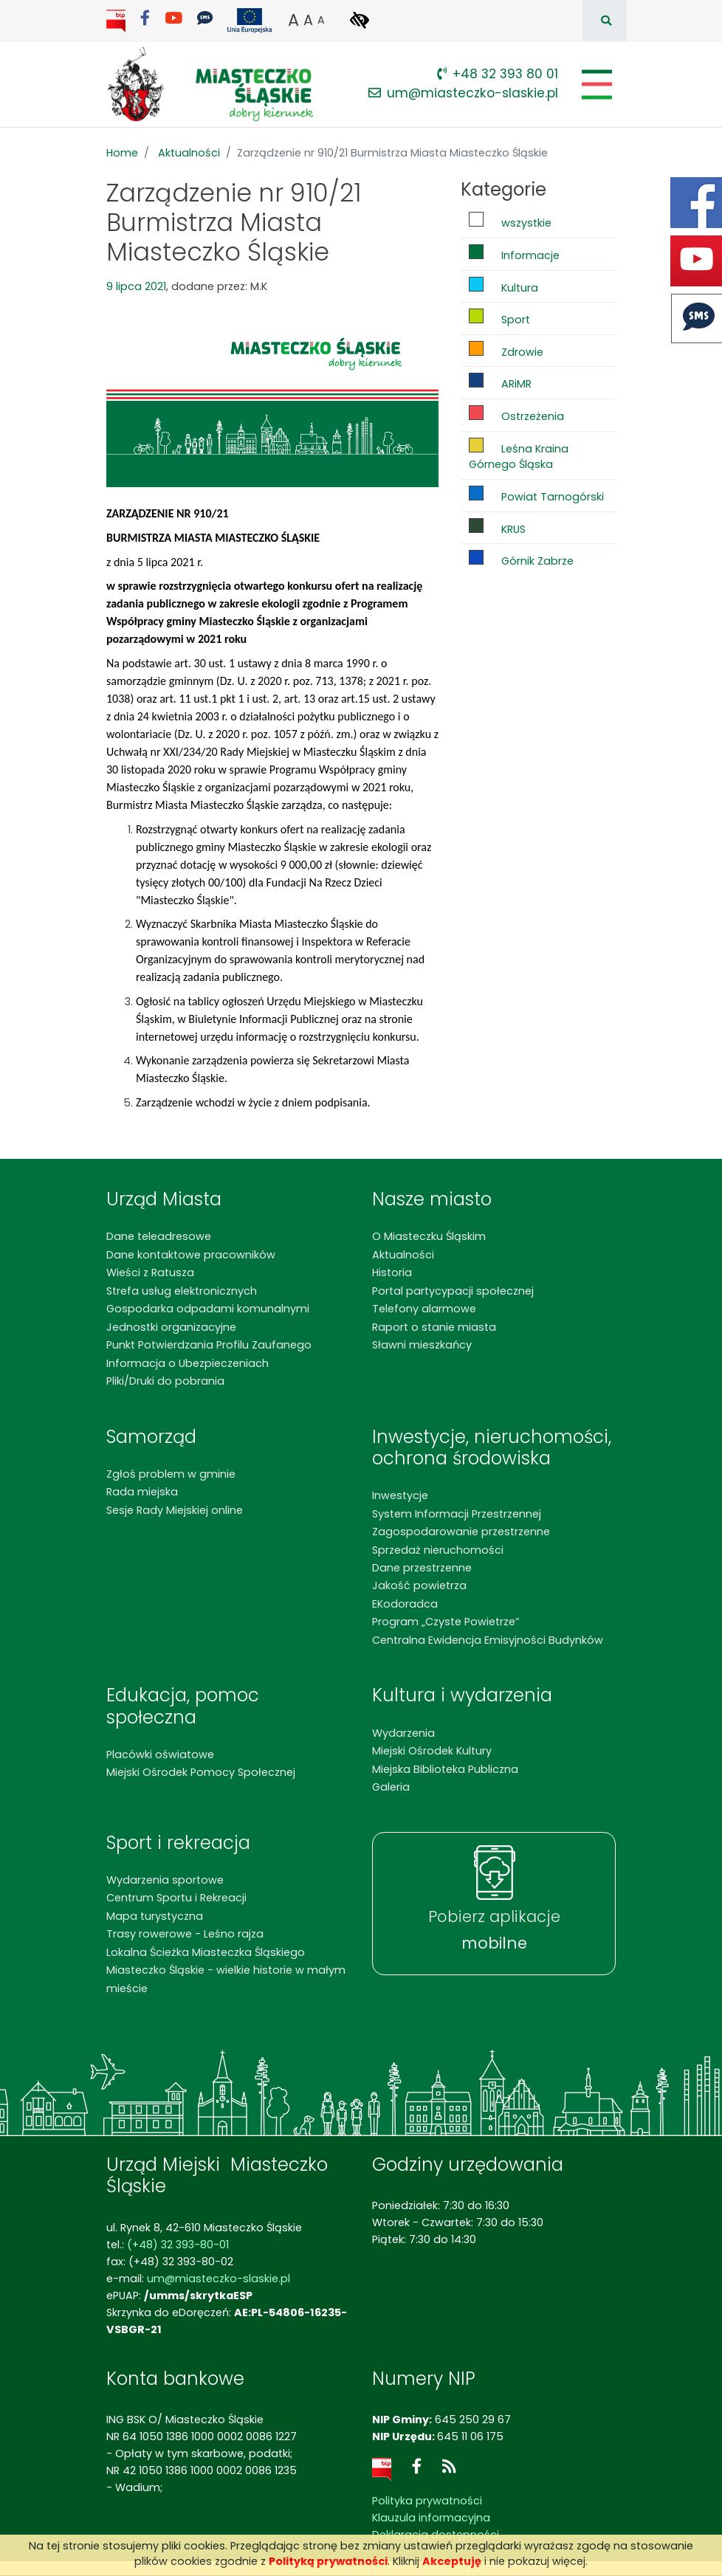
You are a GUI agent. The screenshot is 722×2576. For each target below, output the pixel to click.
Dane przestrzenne (422, 1567)
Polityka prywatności (427, 2500)
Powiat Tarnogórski (536, 495)
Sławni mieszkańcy (422, 1344)
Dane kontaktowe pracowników (190, 1254)
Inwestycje (400, 1495)
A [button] (293, 20)
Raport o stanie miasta (434, 1327)
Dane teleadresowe (158, 1236)
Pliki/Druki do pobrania (165, 1381)
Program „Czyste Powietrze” (445, 1621)
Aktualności (189, 152)
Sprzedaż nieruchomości (437, 1550)
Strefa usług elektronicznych (181, 1291)
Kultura (503, 286)
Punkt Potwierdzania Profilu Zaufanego (209, 1344)
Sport (499, 318)
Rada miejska (142, 1491)
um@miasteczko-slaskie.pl (463, 93)
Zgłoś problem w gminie (170, 1474)
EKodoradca (405, 1604)
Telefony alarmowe (424, 1308)
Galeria (391, 1787)
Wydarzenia (403, 1733)
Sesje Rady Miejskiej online (174, 1510)
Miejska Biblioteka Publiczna (445, 1769)
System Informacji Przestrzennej (456, 1513)
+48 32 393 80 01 (497, 74)
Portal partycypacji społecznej (453, 1291)
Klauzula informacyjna (431, 2517)
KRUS (497, 527)
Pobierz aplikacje (494, 1930)
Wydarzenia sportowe (165, 1880)
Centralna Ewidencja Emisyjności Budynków (487, 1640)
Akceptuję (451, 2561)
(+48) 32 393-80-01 (178, 2244)
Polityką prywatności (328, 2561)
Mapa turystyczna (154, 1916)
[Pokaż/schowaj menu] (595, 84)
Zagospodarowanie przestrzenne (461, 1531)
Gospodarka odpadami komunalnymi (207, 1308)
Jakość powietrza (419, 1585)
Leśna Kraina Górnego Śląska (518, 455)
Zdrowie (506, 350)
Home (122, 152)
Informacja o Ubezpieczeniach (187, 1363)
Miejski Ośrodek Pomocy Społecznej (200, 1772)
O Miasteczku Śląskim (429, 1236)
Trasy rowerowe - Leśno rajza (185, 1933)
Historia (392, 1272)
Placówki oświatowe (160, 1754)
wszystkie (510, 221)
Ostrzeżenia (516, 414)
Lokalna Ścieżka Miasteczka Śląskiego (205, 1952)
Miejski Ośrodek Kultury (432, 1750)
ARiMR (500, 382)
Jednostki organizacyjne (171, 1327)
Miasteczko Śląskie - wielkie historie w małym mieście (225, 1979)
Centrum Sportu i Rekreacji (176, 1897)
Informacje (514, 253)
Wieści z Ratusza (150, 1272)
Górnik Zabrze (521, 559)
